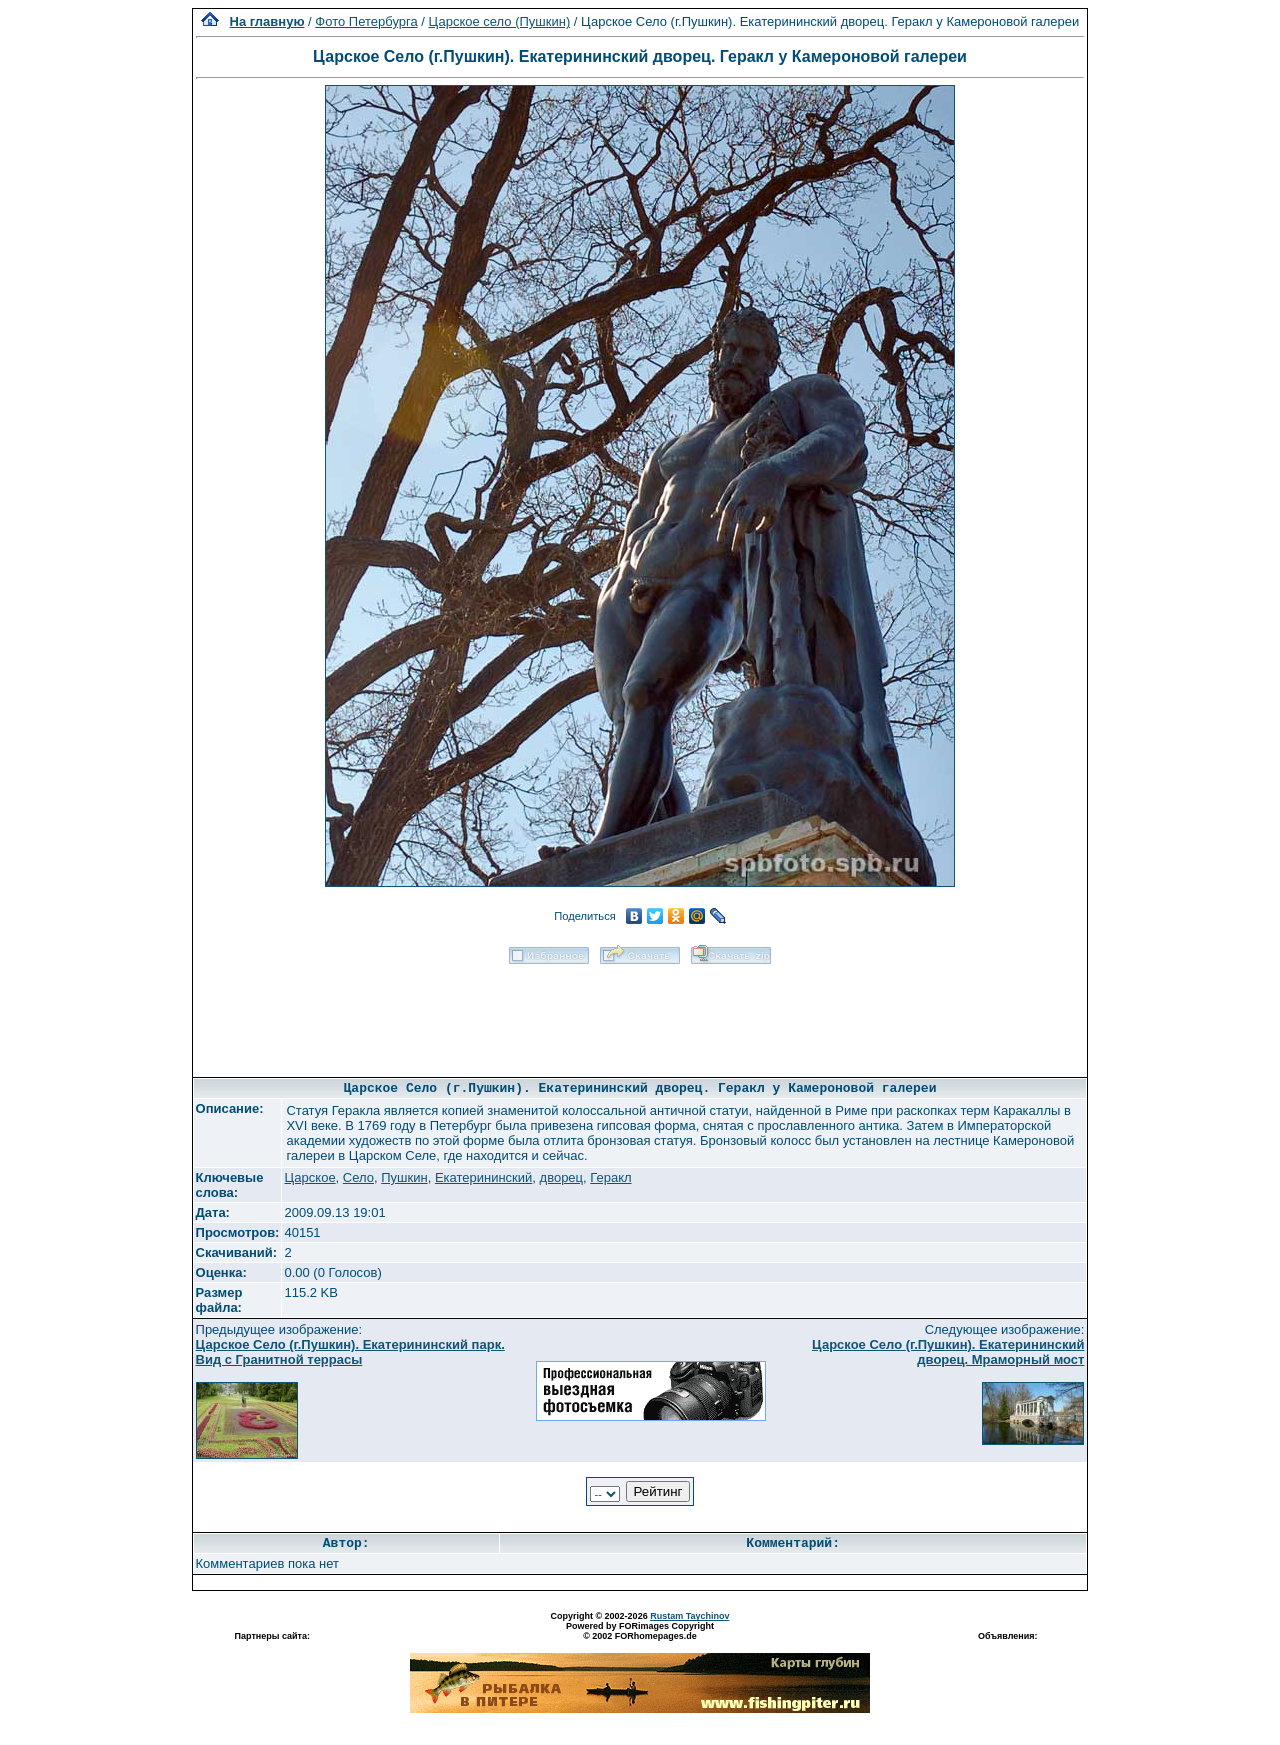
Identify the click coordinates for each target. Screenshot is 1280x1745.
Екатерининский (483, 1177)
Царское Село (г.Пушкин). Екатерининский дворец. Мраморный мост (948, 1352)
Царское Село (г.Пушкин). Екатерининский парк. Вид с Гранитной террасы (350, 1352)
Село (358, 1177)
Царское (309, 1177)
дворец (561, 1177)
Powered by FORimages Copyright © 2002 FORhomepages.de (640, 1631)
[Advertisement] (640, 1014)
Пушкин (404, 1177)
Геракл (610, 1177)
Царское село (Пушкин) (500, 21)
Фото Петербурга (366, 21)
